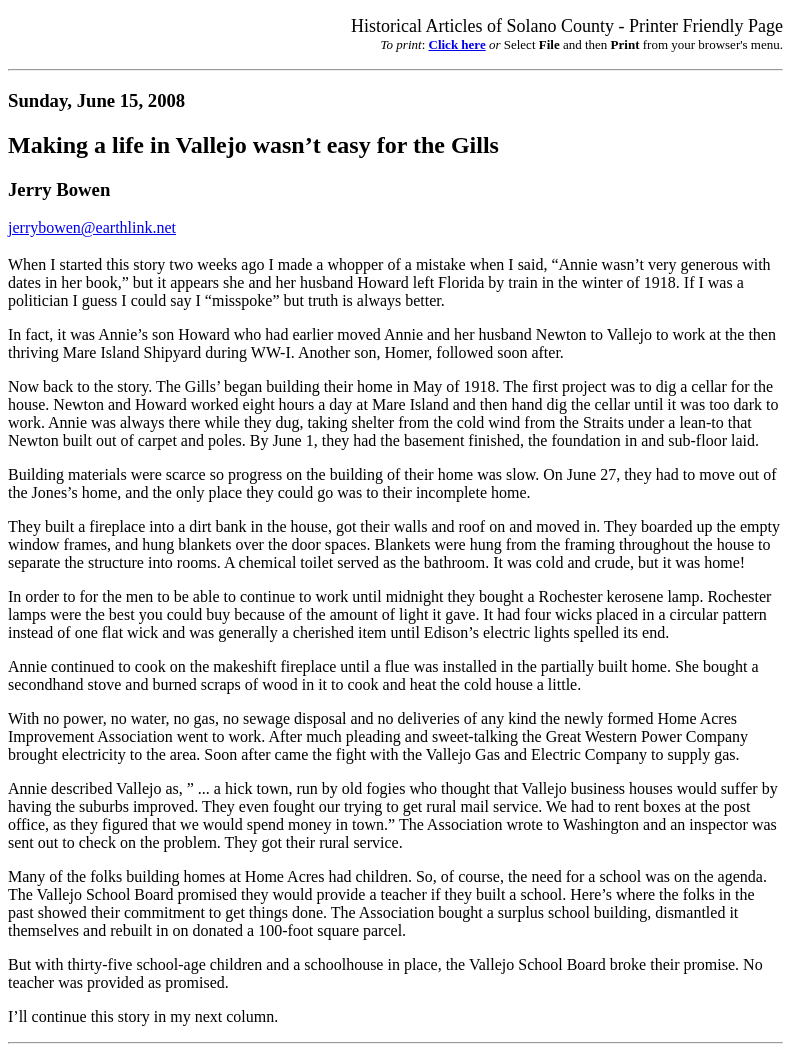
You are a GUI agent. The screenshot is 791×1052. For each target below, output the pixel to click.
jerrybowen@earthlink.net (92, 227)
